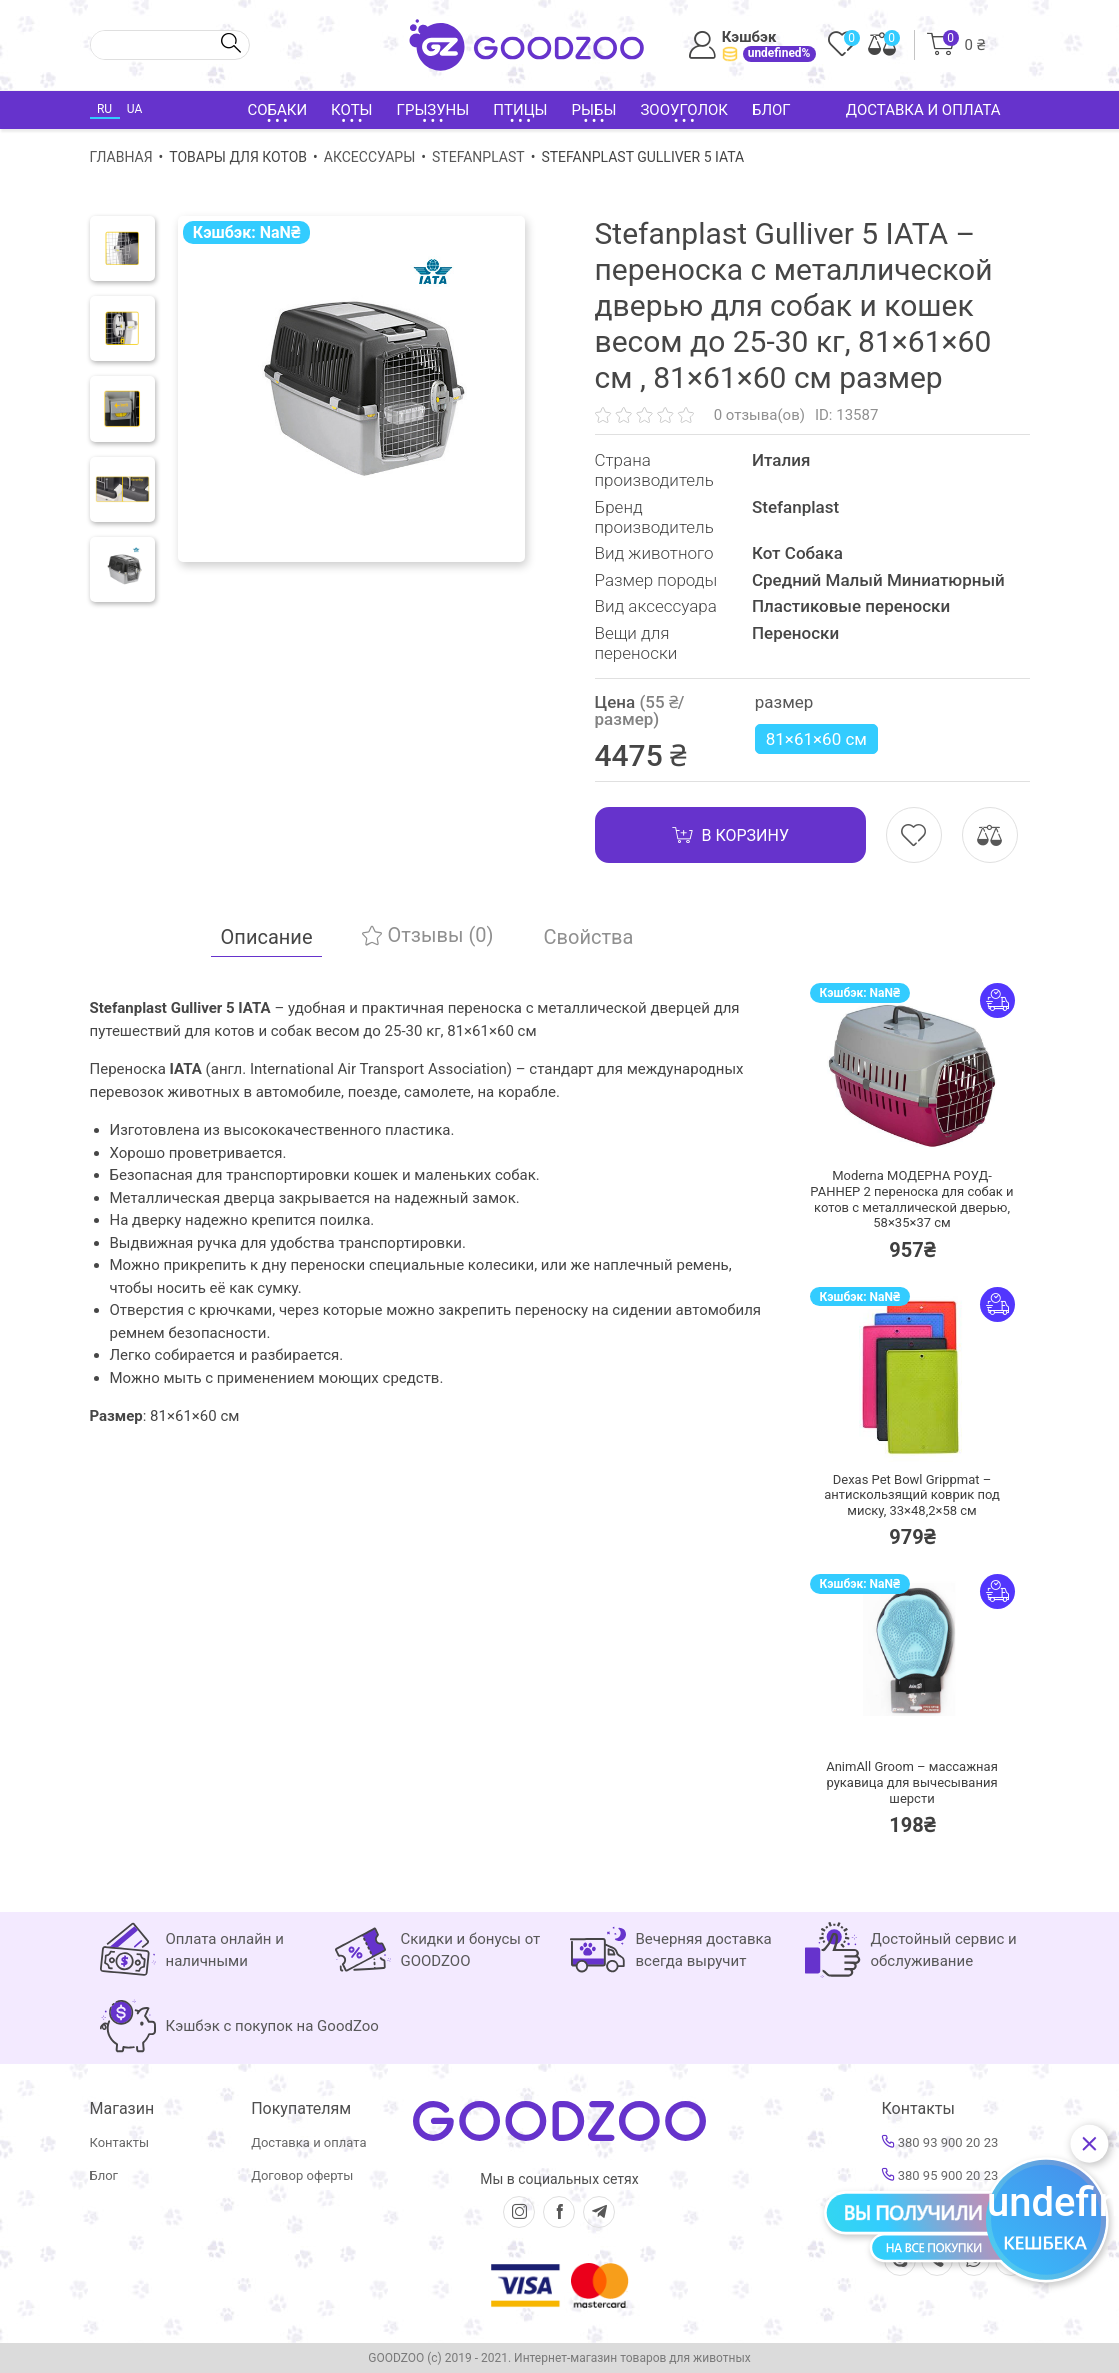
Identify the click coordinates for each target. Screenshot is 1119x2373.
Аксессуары (369, 157)
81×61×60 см (816, 739)
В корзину (730, 835)
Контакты (120, 2142)
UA (134, 109)
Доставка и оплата (923, 110)
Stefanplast (478, 157)
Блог (771, 110)
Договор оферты (302, 2175)
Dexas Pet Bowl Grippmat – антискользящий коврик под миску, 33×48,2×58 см (912, 1495)
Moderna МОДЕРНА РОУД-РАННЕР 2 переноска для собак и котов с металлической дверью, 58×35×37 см (911, 1199)
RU (104, 109)
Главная (121, 157)
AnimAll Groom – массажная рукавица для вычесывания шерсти (912, 1782)
